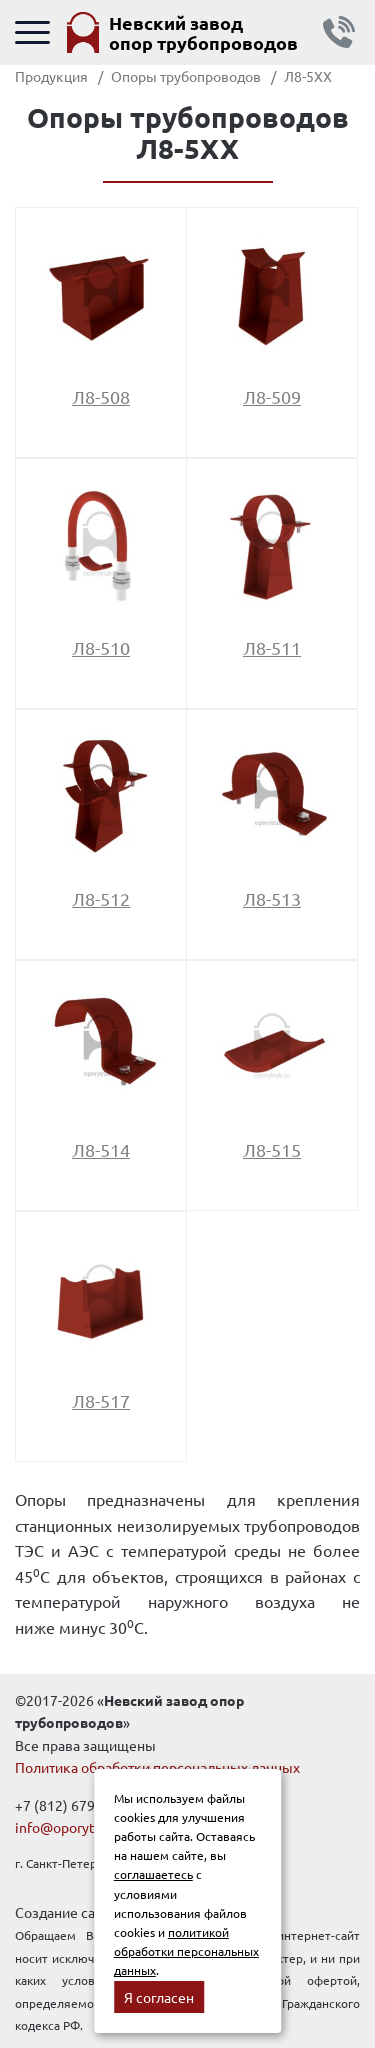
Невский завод (203, 32)
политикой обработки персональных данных (186, 1951)
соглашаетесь (153, 1874)
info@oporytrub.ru (73, 1827)
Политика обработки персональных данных (157, 1767)
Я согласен (159, 1997)
